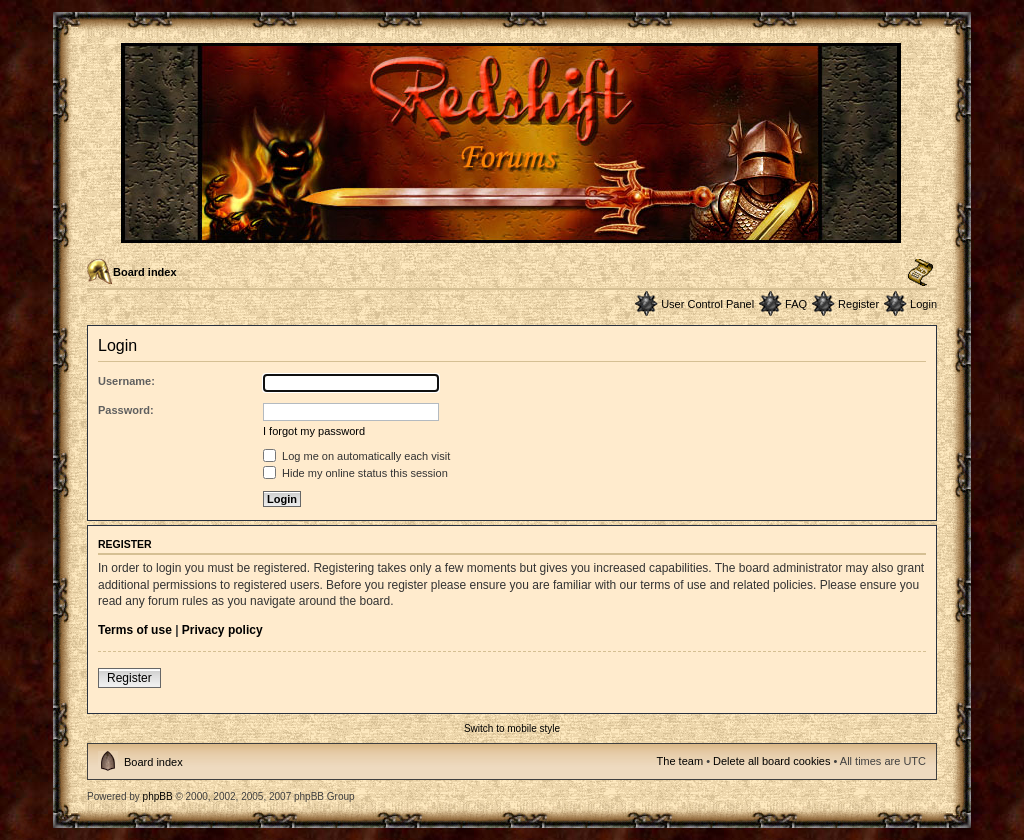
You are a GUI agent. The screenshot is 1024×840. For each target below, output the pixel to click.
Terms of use (135, 630)
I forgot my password (314, 431)
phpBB (158, 796)
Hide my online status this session (355, 473)
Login (923, 304)
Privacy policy (222, 630)
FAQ (796, 304)
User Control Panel (707, 304)
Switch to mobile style (512, 728)
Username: (126, 381)
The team (680, 761)
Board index (145, 272)
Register (858, 304)
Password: (126, 410)
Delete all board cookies (771, 761)
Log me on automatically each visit (356, 456)
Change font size (920, 273)
